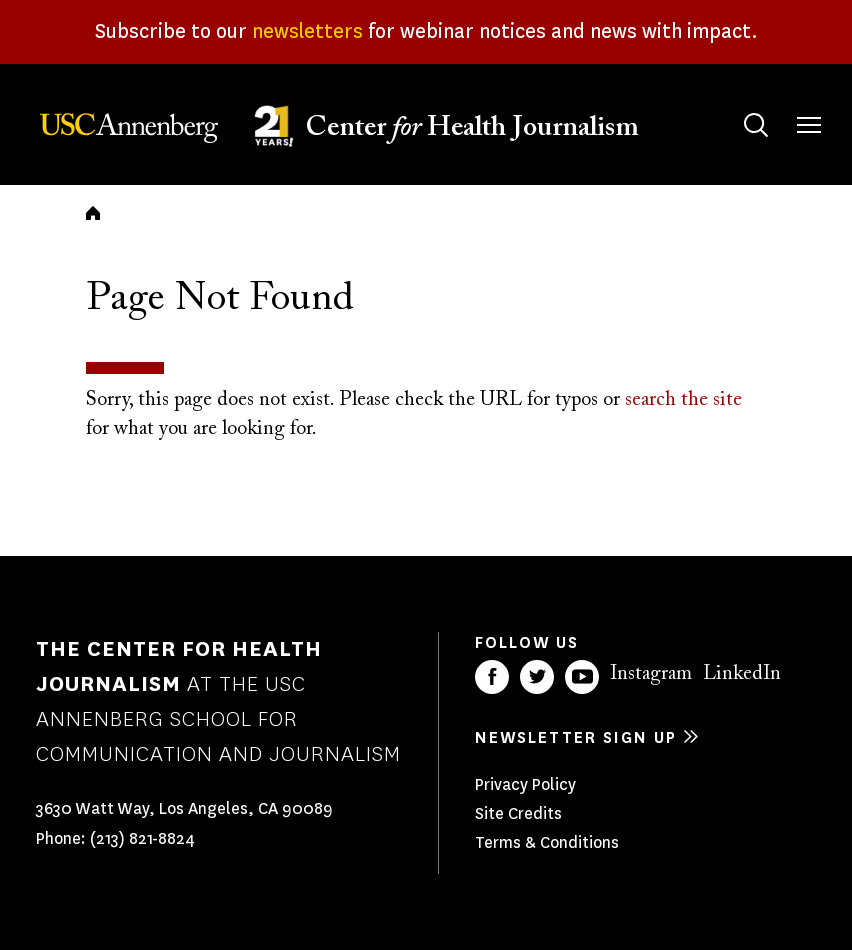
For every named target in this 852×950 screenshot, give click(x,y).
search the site (683, 400)
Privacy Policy (525, 784)
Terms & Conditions (547, 842)
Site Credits (518, 813)
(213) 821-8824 (142, 838)
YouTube (582, 677)
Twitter (537, 677)
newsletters (307, 31)
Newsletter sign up (576, 737)
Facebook (492, 677)
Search (736, 105)
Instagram (651, 674)
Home (93, 213)
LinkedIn (742, 674)
